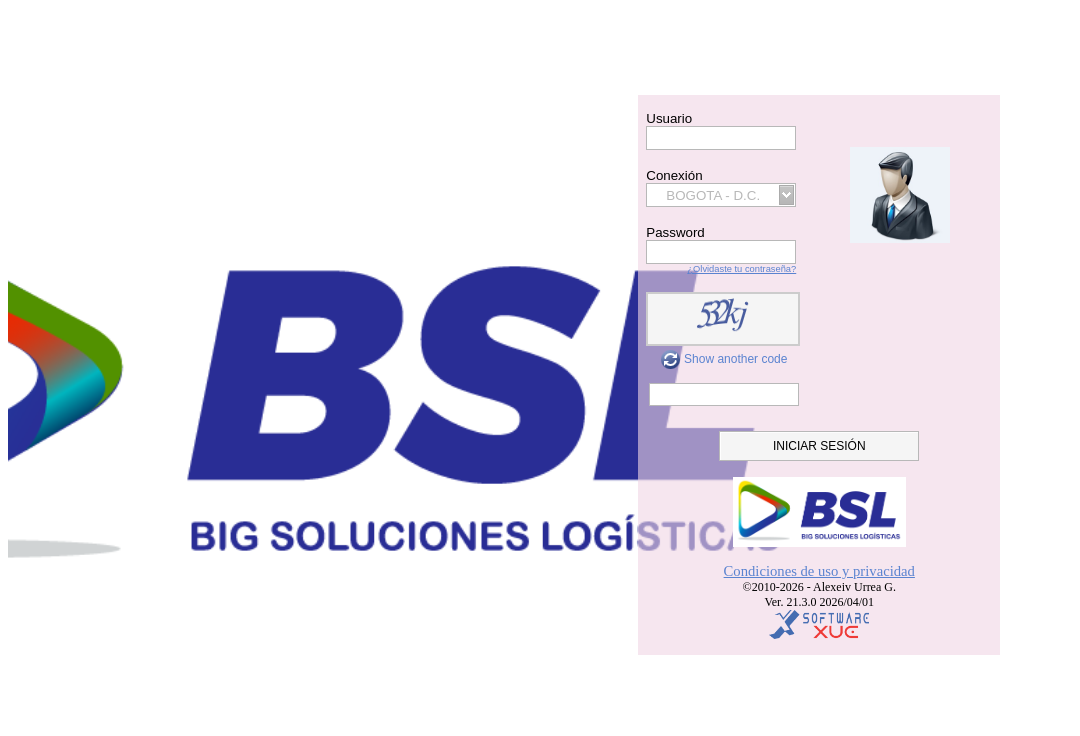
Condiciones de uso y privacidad (819, 571)
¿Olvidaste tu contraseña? (741, 269)
